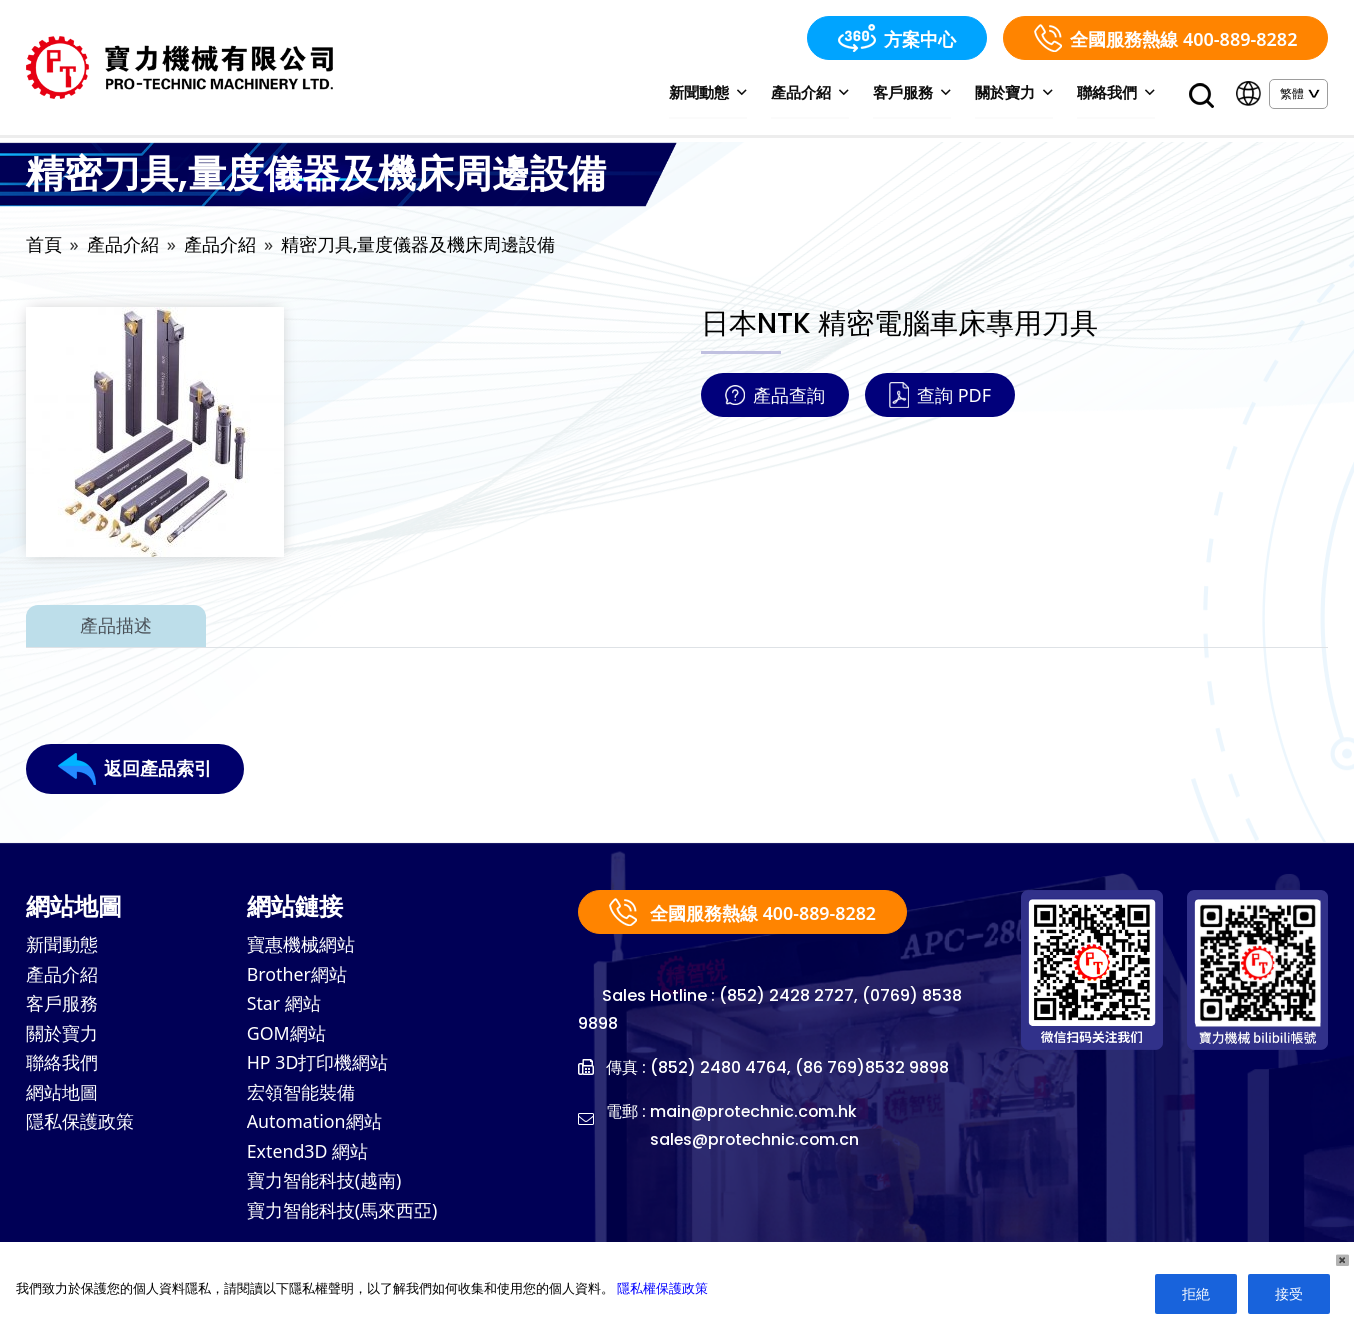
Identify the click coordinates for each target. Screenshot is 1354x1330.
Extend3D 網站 (308, 1157)
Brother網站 (297, 977)
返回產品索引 (135, 771)
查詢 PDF (940, 397)
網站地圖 (62, 1097)
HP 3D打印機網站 (318, 1067)
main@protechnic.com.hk (755, 1113)
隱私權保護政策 (662, 1288)
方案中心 (897, 38)
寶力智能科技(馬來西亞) (342, 1217)
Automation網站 (315, 1127)
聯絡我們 (1116, 93)
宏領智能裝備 (301, 1097)
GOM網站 (287, 1037)
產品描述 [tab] (116, 627)
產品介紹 (813, 93)
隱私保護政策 (80, 1127)
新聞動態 (712, 93)
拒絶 (1196, 1293)
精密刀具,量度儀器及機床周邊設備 (418, 246)
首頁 (44, 246)
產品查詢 (775, 397)
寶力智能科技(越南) (324, 1187)
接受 (1289, 1293)
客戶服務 (914, 93)
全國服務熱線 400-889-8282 (1165, 38)
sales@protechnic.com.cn (756, 1141)
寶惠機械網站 (301, 947)
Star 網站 (284, 1007)
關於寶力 (1015, 93)
